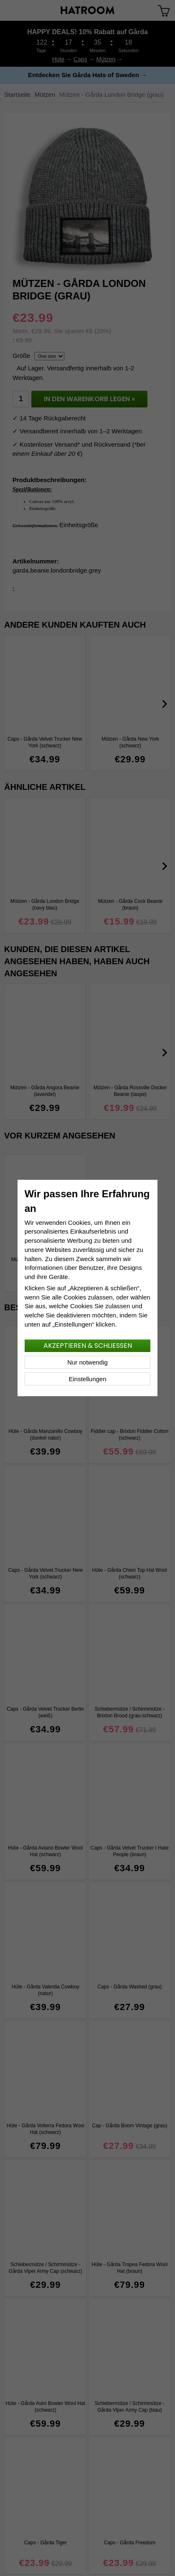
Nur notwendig (87, 1362)
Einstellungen (87, 1378)
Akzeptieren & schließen (87, 1345)
